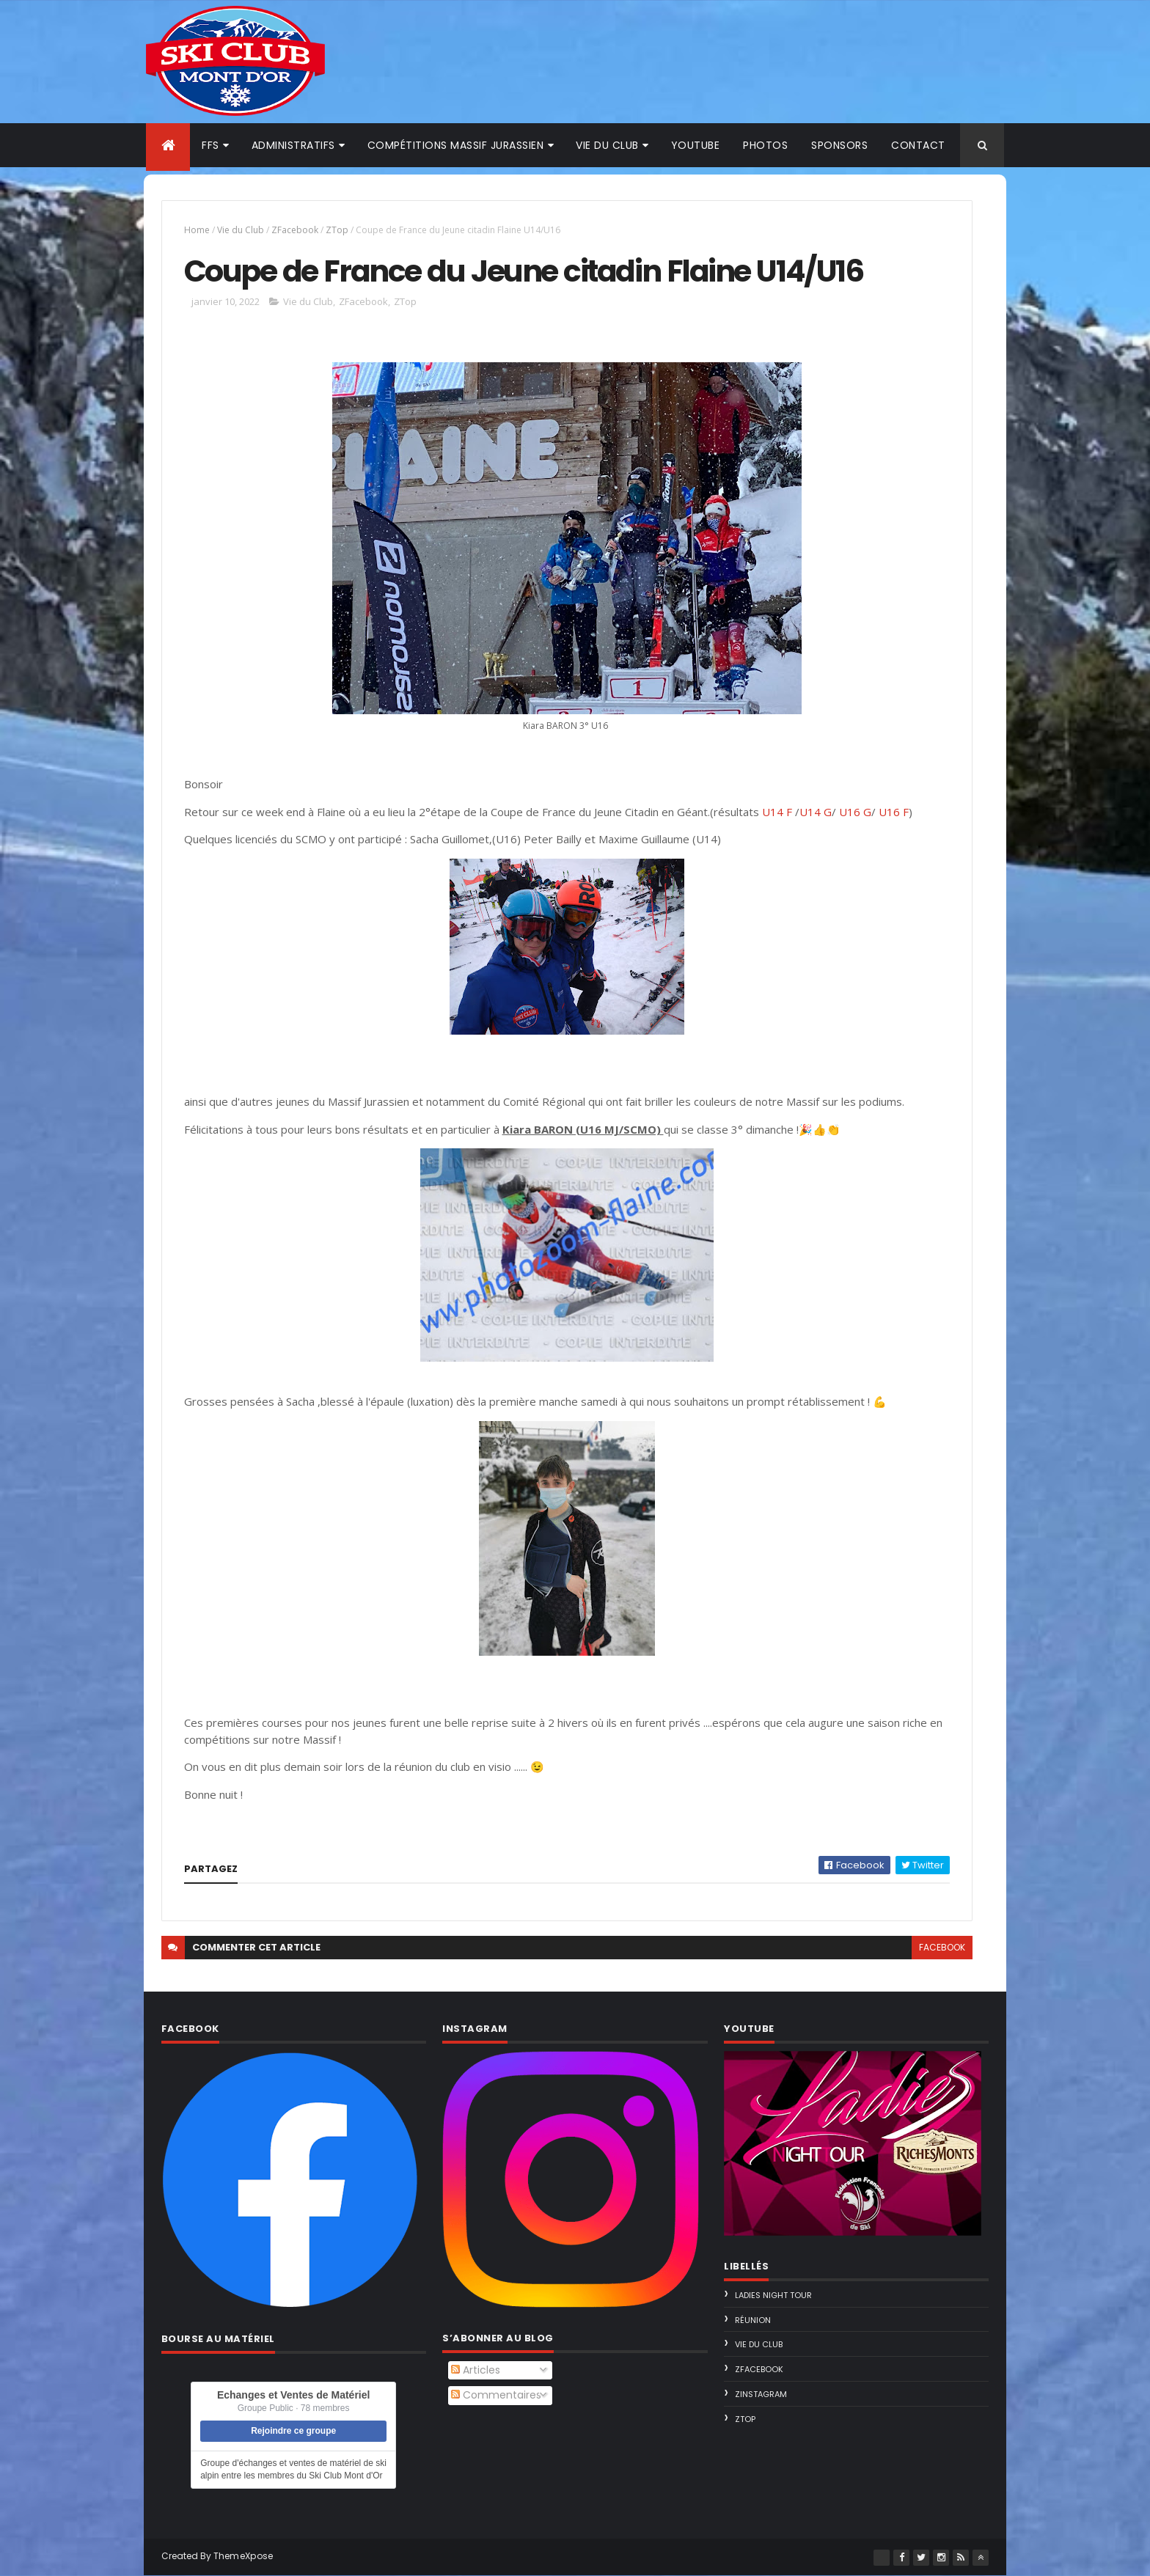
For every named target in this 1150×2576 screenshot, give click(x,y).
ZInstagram (761, 2394)
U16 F (894, 811)
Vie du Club (240, 230)
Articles (475, 2370)
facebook (942, 1947)
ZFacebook (294, 230)
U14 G (815, 811)
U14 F (778, 811)
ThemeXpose (243, 2556)
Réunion (753, 2320)
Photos (765, 145)
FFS (210, 145)
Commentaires (496, 2395)
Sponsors (839, 145)
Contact (918, 145)
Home (197, 230)
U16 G (855, 811)
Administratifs (293, 145)
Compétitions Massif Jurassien (455, 145)
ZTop (337, 230)
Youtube (695, 145)
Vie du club (607, 145)
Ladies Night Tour (773, 2295)
